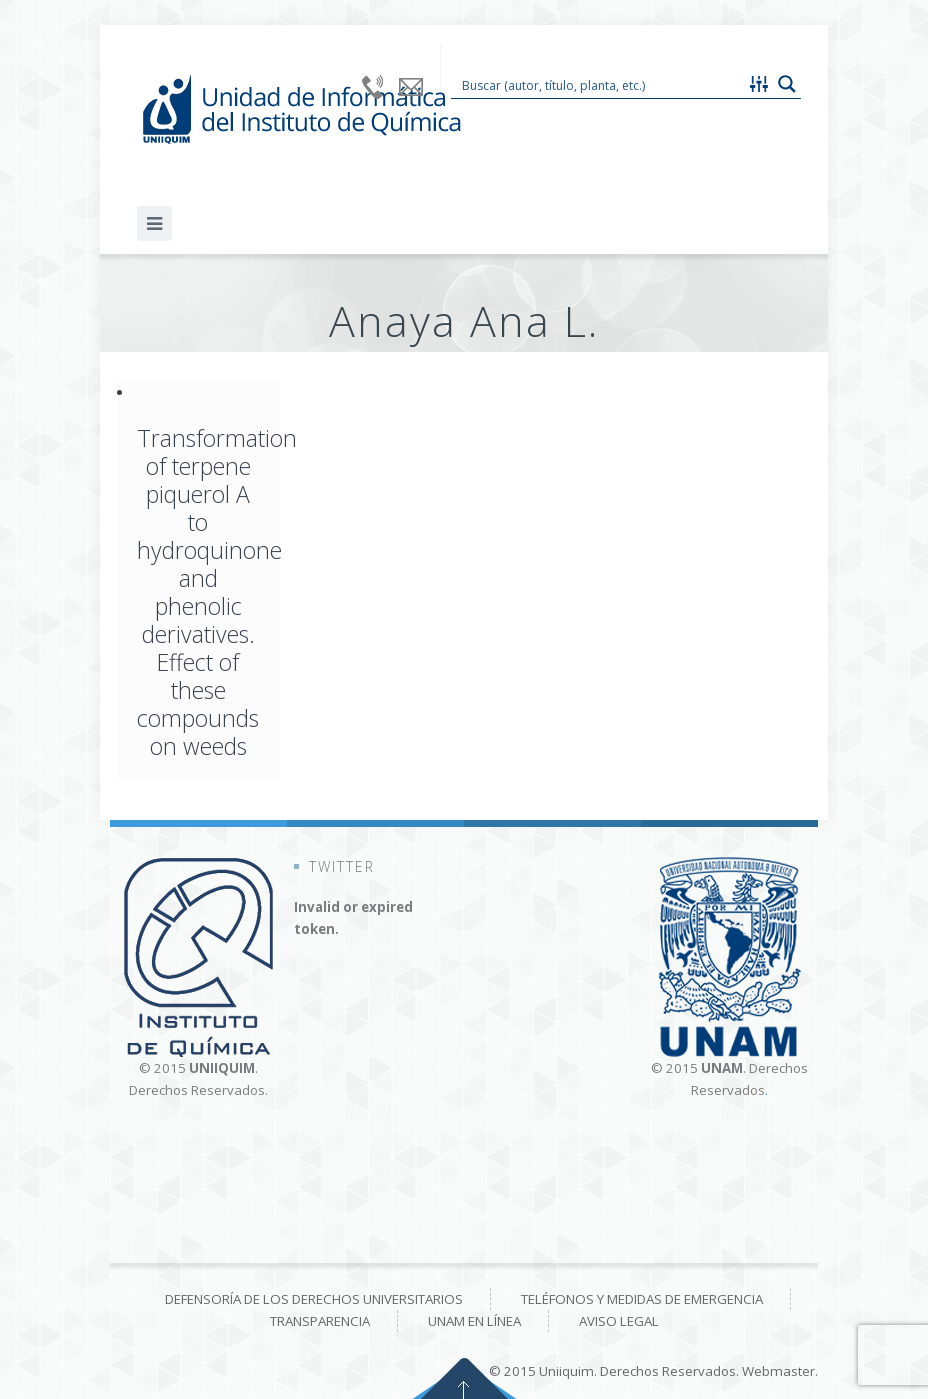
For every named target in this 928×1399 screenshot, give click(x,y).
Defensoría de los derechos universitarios (314, 1299)
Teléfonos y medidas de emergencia (642, 1299)
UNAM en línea (474, 1321)
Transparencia (320, 1321)
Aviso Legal (619, 1321)
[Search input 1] (599, 84)
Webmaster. (780, 1371)
